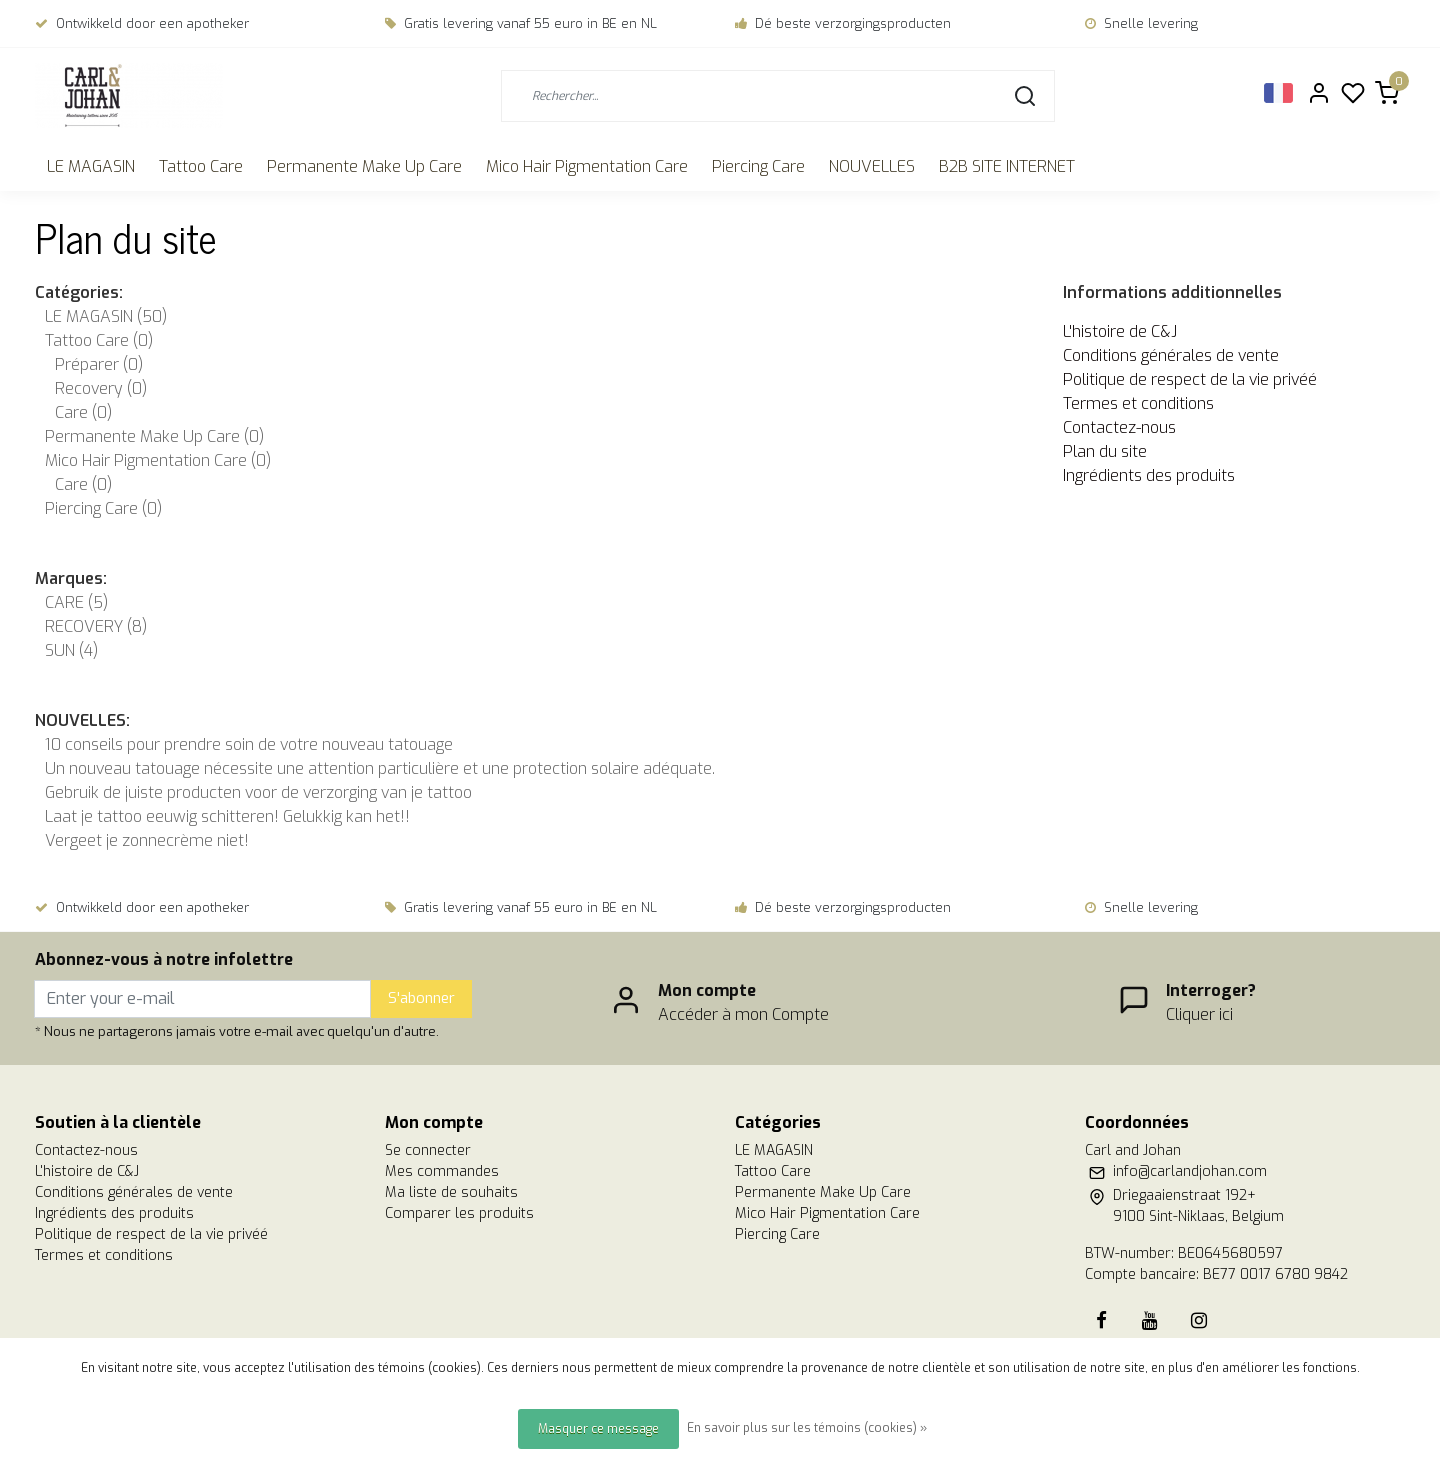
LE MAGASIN (91, 166)
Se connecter (428, 1150)
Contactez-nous (1119, 427)
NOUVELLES (872, 166)
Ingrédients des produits (1149, 475)
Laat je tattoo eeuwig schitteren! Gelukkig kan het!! (227, 816)
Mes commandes (442, 1171)
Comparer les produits (459, 1213)
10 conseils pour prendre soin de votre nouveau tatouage (249, 744)
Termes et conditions (1138, 403)
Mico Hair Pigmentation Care (587, 166)
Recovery (101, 388)
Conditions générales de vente (1171, 355)
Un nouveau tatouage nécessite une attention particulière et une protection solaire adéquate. (380, 768)
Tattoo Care (201, 166)
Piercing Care (758, 166)
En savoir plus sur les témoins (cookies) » (807, 1428)
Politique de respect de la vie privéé (1190, 379)
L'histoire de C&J (1120, 331)
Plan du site (1105, 451)
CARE (76, 602)
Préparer (99, 364)
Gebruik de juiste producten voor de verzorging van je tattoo (258, 792)
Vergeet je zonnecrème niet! (147, 840)
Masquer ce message (598, 1429)
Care (83, 412)
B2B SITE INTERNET (1007, 166)
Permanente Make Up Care (364, 166)
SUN (71, 650)
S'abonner (421, 998)
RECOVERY (96, 626)
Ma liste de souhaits (451, 1192)
